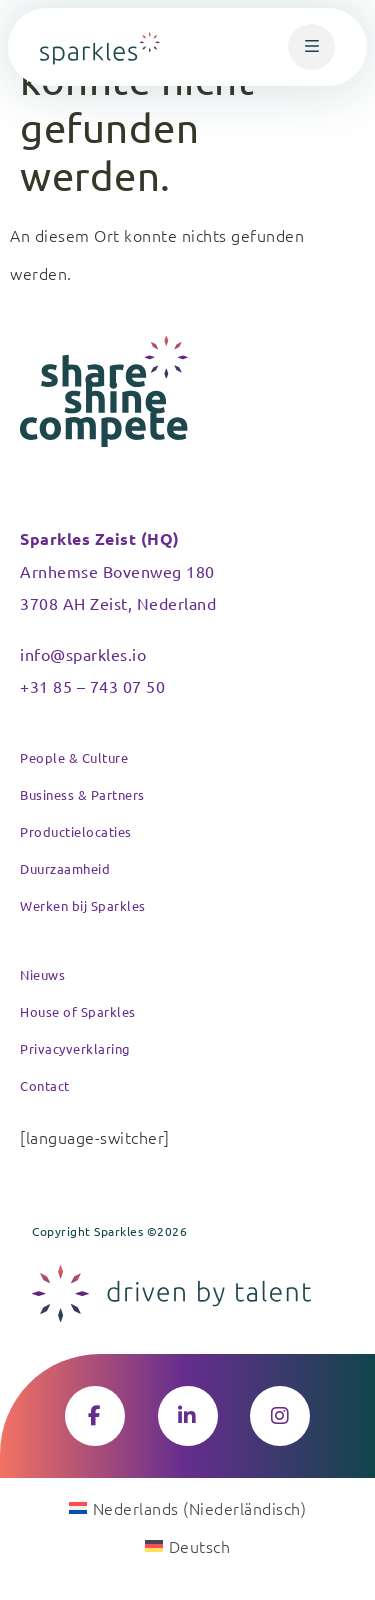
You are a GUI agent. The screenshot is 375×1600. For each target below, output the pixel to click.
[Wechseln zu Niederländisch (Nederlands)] (188, 1507)
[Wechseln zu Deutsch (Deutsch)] (188, 1545)
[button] (311, 47)
